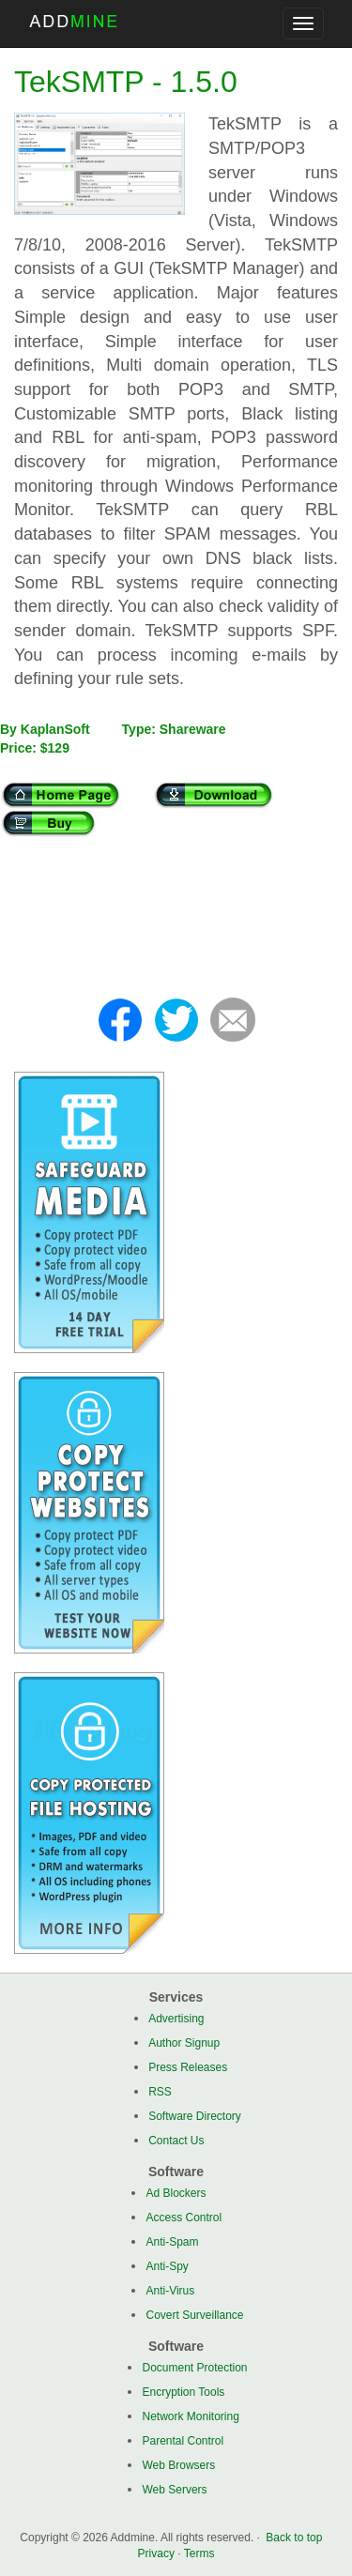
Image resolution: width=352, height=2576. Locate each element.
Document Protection (194, 2367)
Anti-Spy (166, 2266)
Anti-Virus (169, 2290)
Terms (199, 2553)
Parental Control (182, 2440)
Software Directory (194, 2116)
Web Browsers (178, 2465)
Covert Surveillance (194, 2315)
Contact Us (176, 2140)
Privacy (156, 2553)
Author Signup (184, 2043)
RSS (160, 2091)
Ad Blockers (175, 2193)
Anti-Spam (171, 2241)
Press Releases (187, 2067)
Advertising (176, 2018)
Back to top (294, 2537)
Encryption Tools (183, 2392)
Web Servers (174, 2489)
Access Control (183, 2217)
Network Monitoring (190, 2416)
